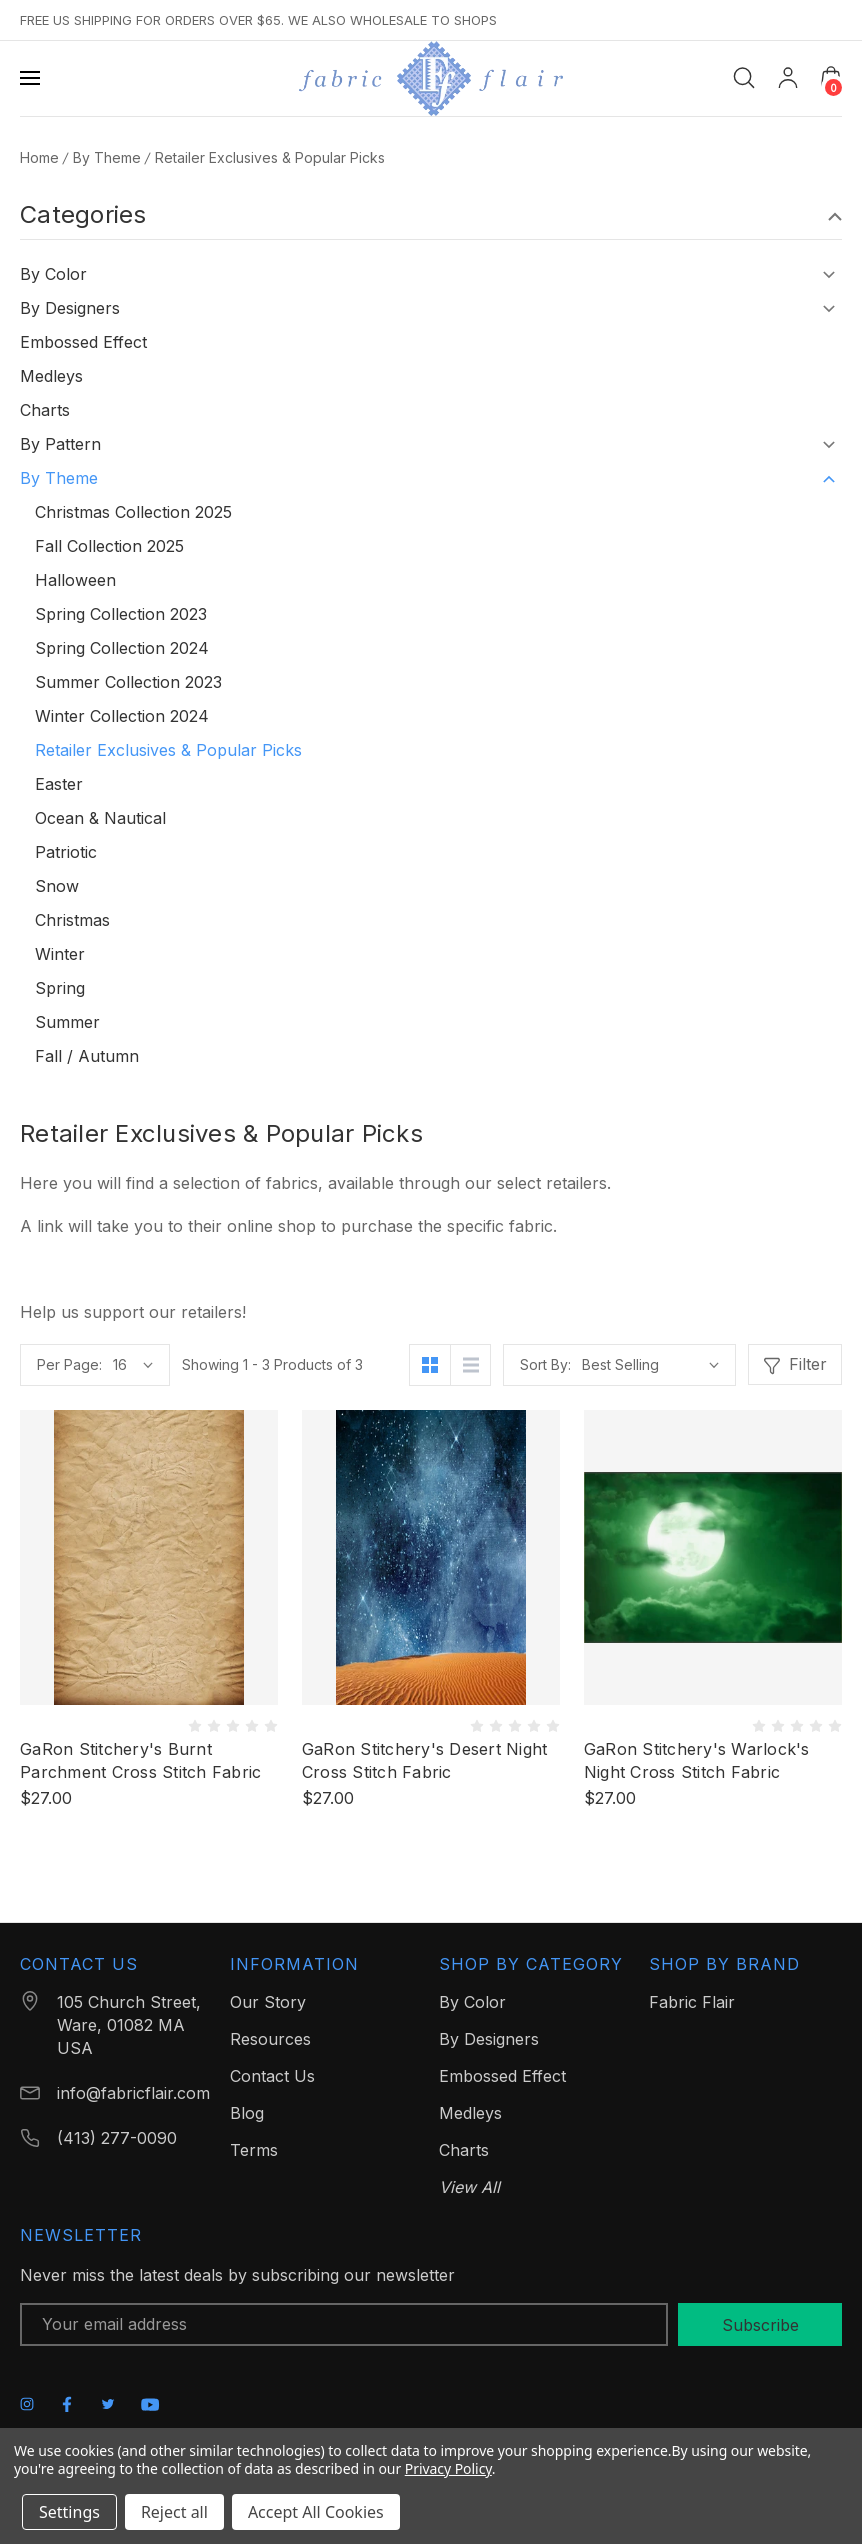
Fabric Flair (692, 2002)
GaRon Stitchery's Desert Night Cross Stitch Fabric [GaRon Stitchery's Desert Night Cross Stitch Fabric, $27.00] (425, 1760)
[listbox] (650, 1365)
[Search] (744, 78)
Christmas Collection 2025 (133, 512)
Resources (270, 2039)
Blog (247, 2113)
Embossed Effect (83, 342)
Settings (69, 2512)
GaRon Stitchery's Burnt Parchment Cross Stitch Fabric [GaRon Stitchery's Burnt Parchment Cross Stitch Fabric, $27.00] (140, 1760)
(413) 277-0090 (117, 2138)
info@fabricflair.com (133, 2093)
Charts (45, 410)
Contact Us (272, 2076)
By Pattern (60, 444)
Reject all (174, 2512)
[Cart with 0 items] (831, 77)
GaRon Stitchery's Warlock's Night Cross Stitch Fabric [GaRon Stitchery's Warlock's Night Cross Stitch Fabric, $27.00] (697, 1760)
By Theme (59, 478)
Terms (254, 2150)
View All (469, 2187)
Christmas (72, 920)
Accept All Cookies (316, 2512)
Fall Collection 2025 (109, 546)
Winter (60, 954)
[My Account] (788, 78)
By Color (53, 274)
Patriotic (66, 852)
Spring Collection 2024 (122, 648)
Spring (60, 988)
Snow (57, 886)
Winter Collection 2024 (122, 716)
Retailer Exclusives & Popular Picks (168, 750)
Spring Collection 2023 (121, 614)
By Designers (70, 308)
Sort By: (545, 1364)
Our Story (268, 2002)
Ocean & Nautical (100, 818)
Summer (67, 1022)
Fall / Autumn (87, 1056)
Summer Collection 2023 (128, 682)
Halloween (75, 580)
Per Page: (69, 1364)
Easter (59, 784)
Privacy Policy (448, 2468)
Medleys (51, 376)
